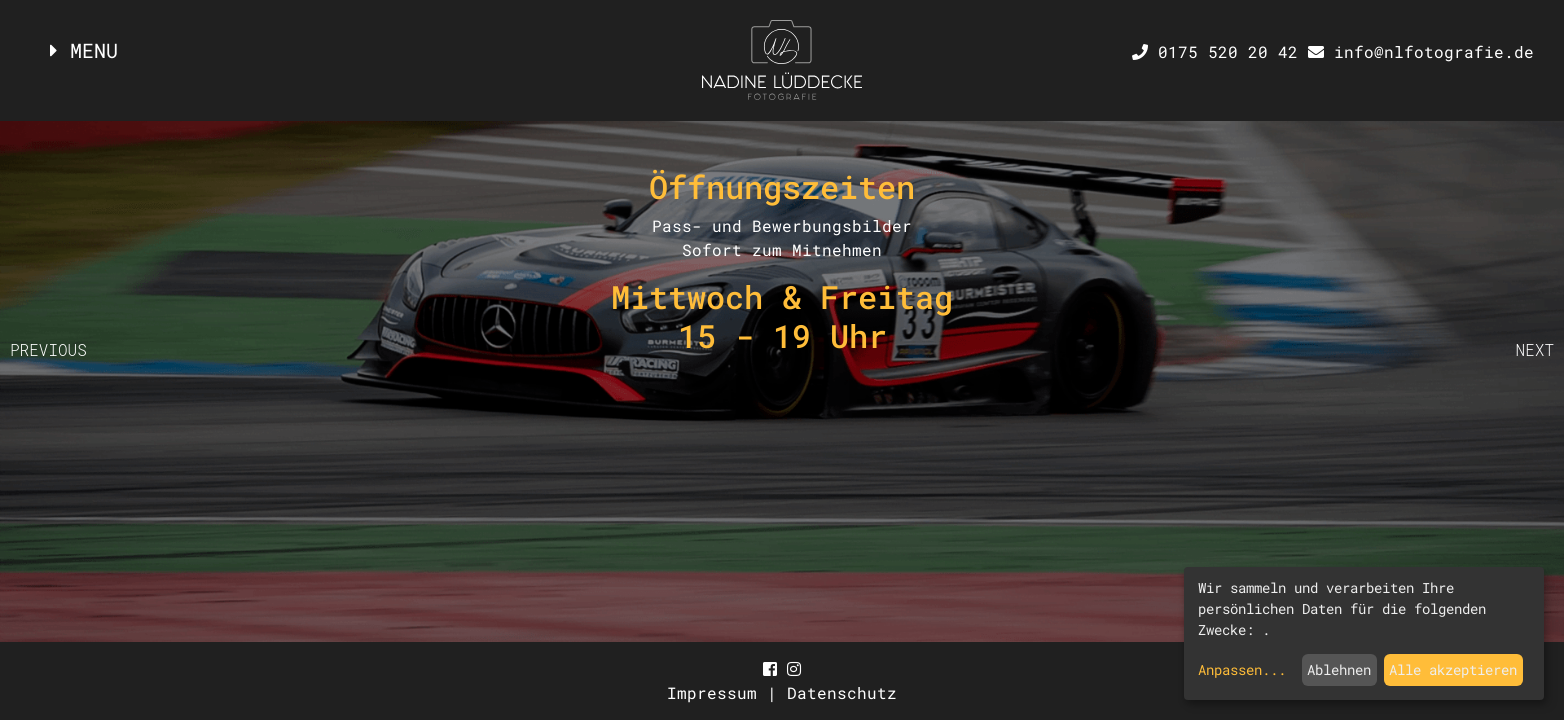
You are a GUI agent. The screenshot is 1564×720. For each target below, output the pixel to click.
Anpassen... (1242, 669)
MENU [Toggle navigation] (84, 50)
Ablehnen (1339, 669)
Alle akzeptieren (1453, 669)
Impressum (717, 692)
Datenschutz (842, 692)
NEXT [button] (1535, 349)
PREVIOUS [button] (48, 349)
